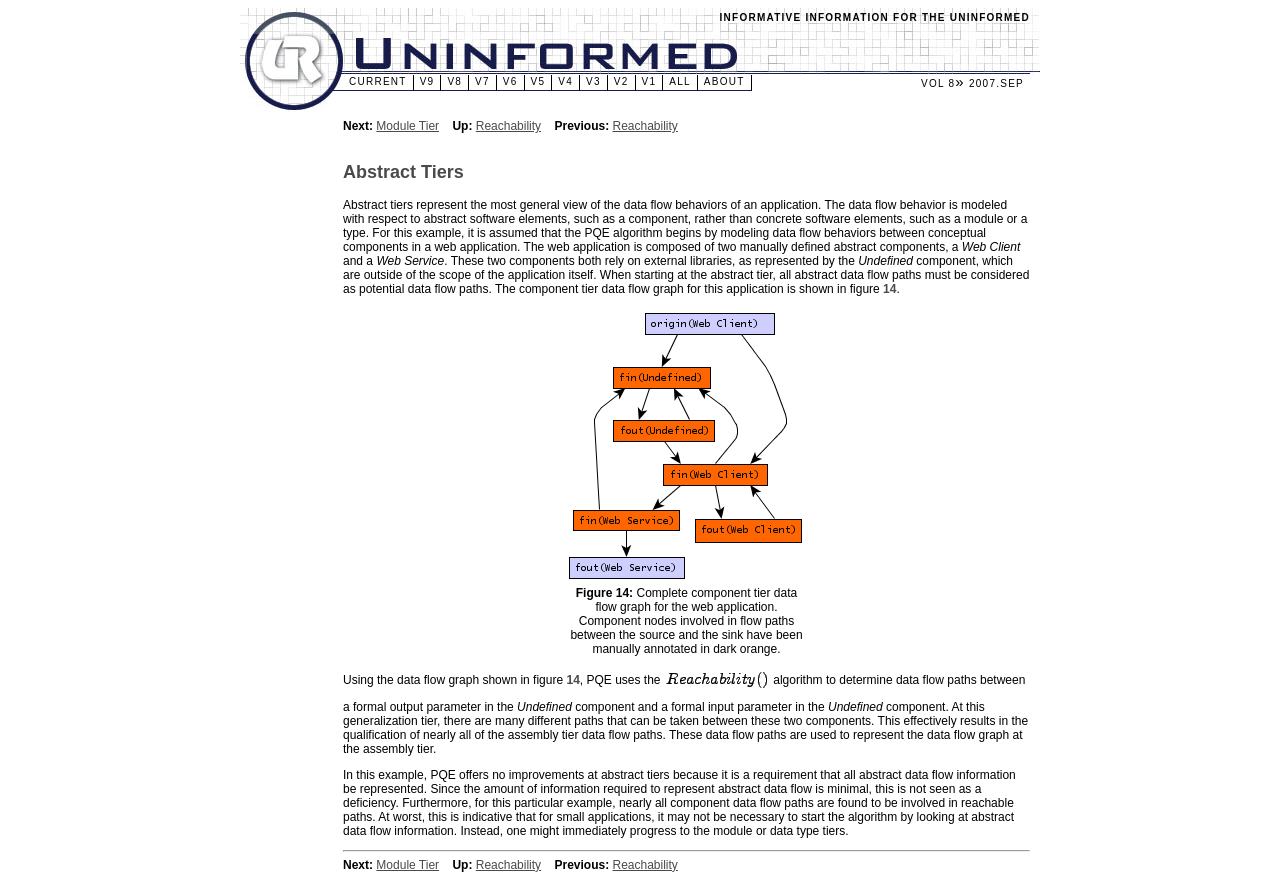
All (680, 81)
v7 (482, 81)
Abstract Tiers (403, 172)
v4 (565, 81)
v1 (649, 81)
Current (378, 81)
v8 (454, 81)
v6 (510, 81)
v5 (538, 81)
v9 (427, 81)
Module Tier (407, 126)
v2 (621, 81)
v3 (593, 81)
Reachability (508, 126)
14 (889, 289)
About (724, 81)
